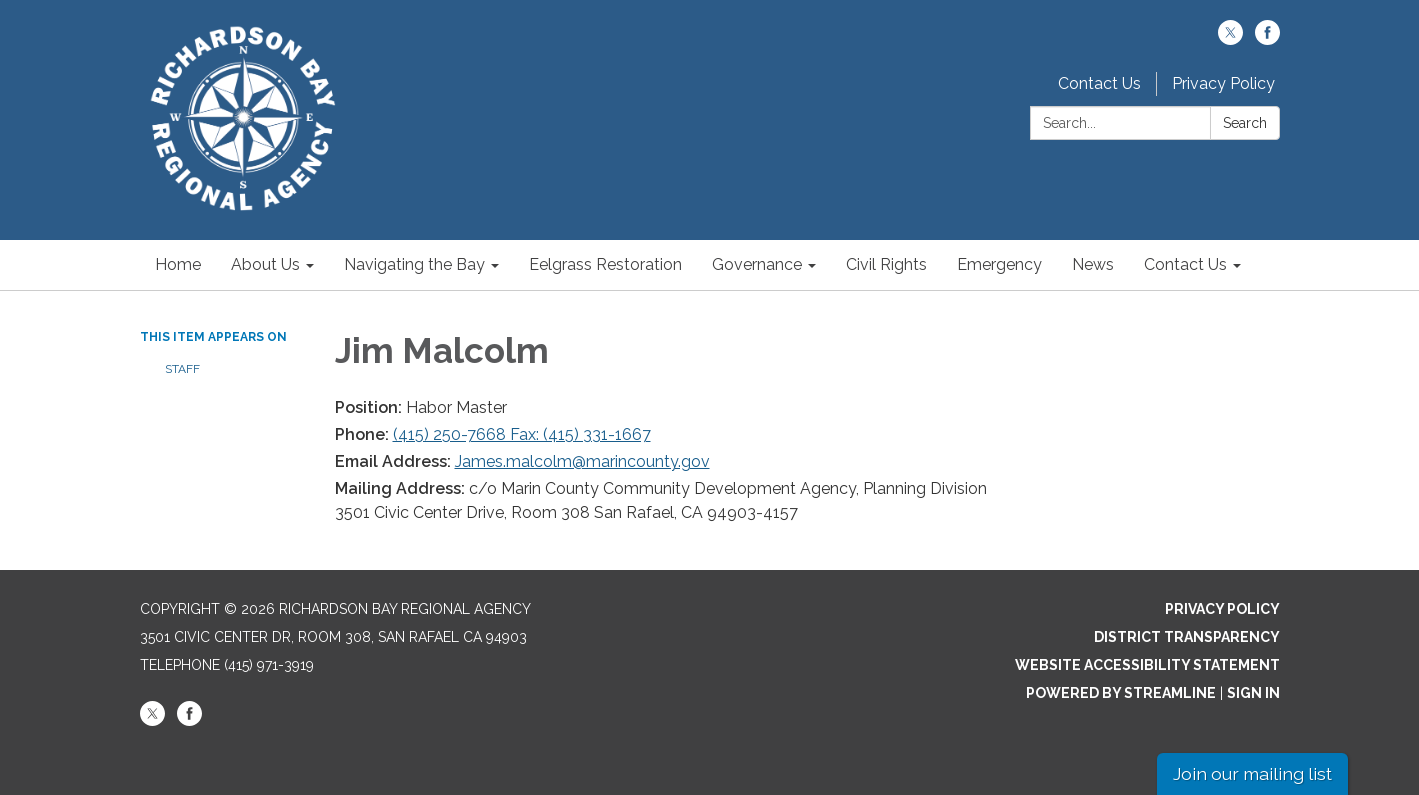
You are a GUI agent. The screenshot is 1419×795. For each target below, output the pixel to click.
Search (1245, 123)
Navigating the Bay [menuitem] (414, 264)
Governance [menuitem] (757, 264)
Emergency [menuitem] (999, 264)
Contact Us (1099, 83)
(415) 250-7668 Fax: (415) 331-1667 (522, 434)
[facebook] (1267, 39)
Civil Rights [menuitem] (886, 264)
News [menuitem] (1093, 264)
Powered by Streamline (1121, 693)
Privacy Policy (1223, 83)
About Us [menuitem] (265, 264)
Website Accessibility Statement (1147, 665)
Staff (182, 369)
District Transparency (1187, 637)
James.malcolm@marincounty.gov (582, 461)
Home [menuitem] (178, 264)
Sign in (1253, 693)
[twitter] (1230, 39)
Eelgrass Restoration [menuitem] (605, 264)
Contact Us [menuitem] (1185, 264)
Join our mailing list (1252, 773)
